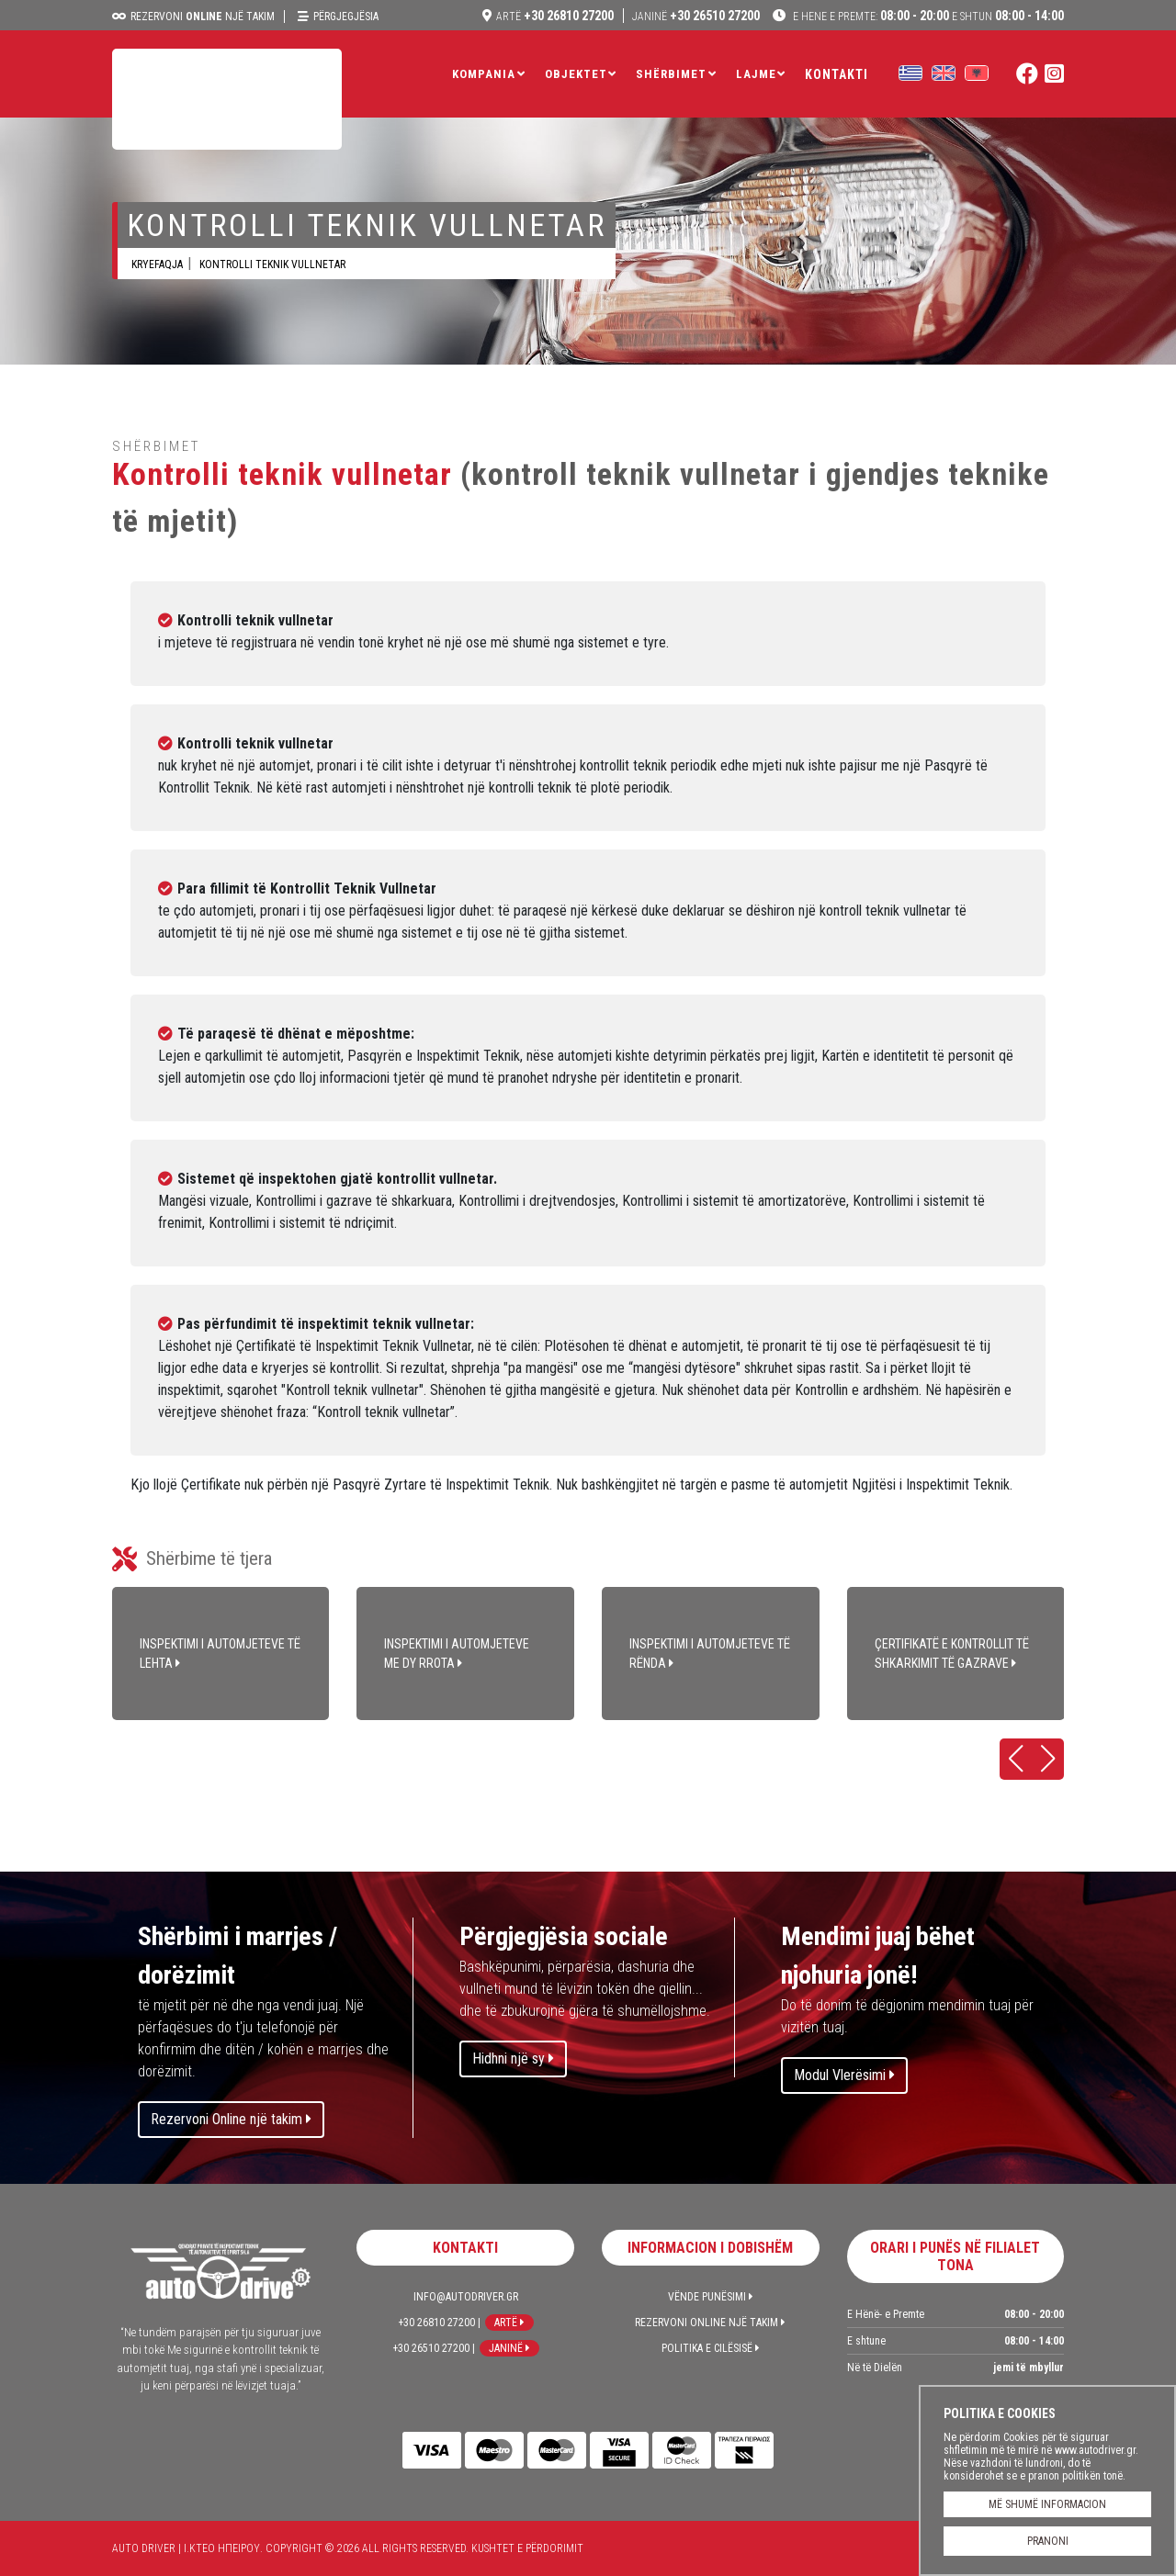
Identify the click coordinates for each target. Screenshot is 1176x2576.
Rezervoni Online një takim (231, 2119)
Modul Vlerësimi (844, 2075)
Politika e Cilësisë (711, 2348)
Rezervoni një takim (202, 16)
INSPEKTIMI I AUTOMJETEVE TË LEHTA (221, 1653)
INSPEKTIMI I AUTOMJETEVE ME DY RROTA (465, 1653)
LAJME (756, 74)
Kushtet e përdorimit (527, 2548)
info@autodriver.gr (465, 2296)
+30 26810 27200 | (439, 2322)
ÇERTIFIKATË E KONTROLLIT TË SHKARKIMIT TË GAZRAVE (956, 1653)
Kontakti (836, 74)
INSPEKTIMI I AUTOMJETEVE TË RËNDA (711, 1653)
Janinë (509, 2348)
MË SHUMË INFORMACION (1047, 2504)
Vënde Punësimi (710, 2296)
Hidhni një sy (513, 2058)
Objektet (576, 74)
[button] (1016, 1759)
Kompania (483, 74)
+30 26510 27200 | (433, 2348)
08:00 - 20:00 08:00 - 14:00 (927, 15)
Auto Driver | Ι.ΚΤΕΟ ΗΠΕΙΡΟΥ (227, 99)
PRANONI (1048, 2541)
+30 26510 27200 (696, 15)
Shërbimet (671, 74)
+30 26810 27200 (555, 15)
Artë (509, 2322)
